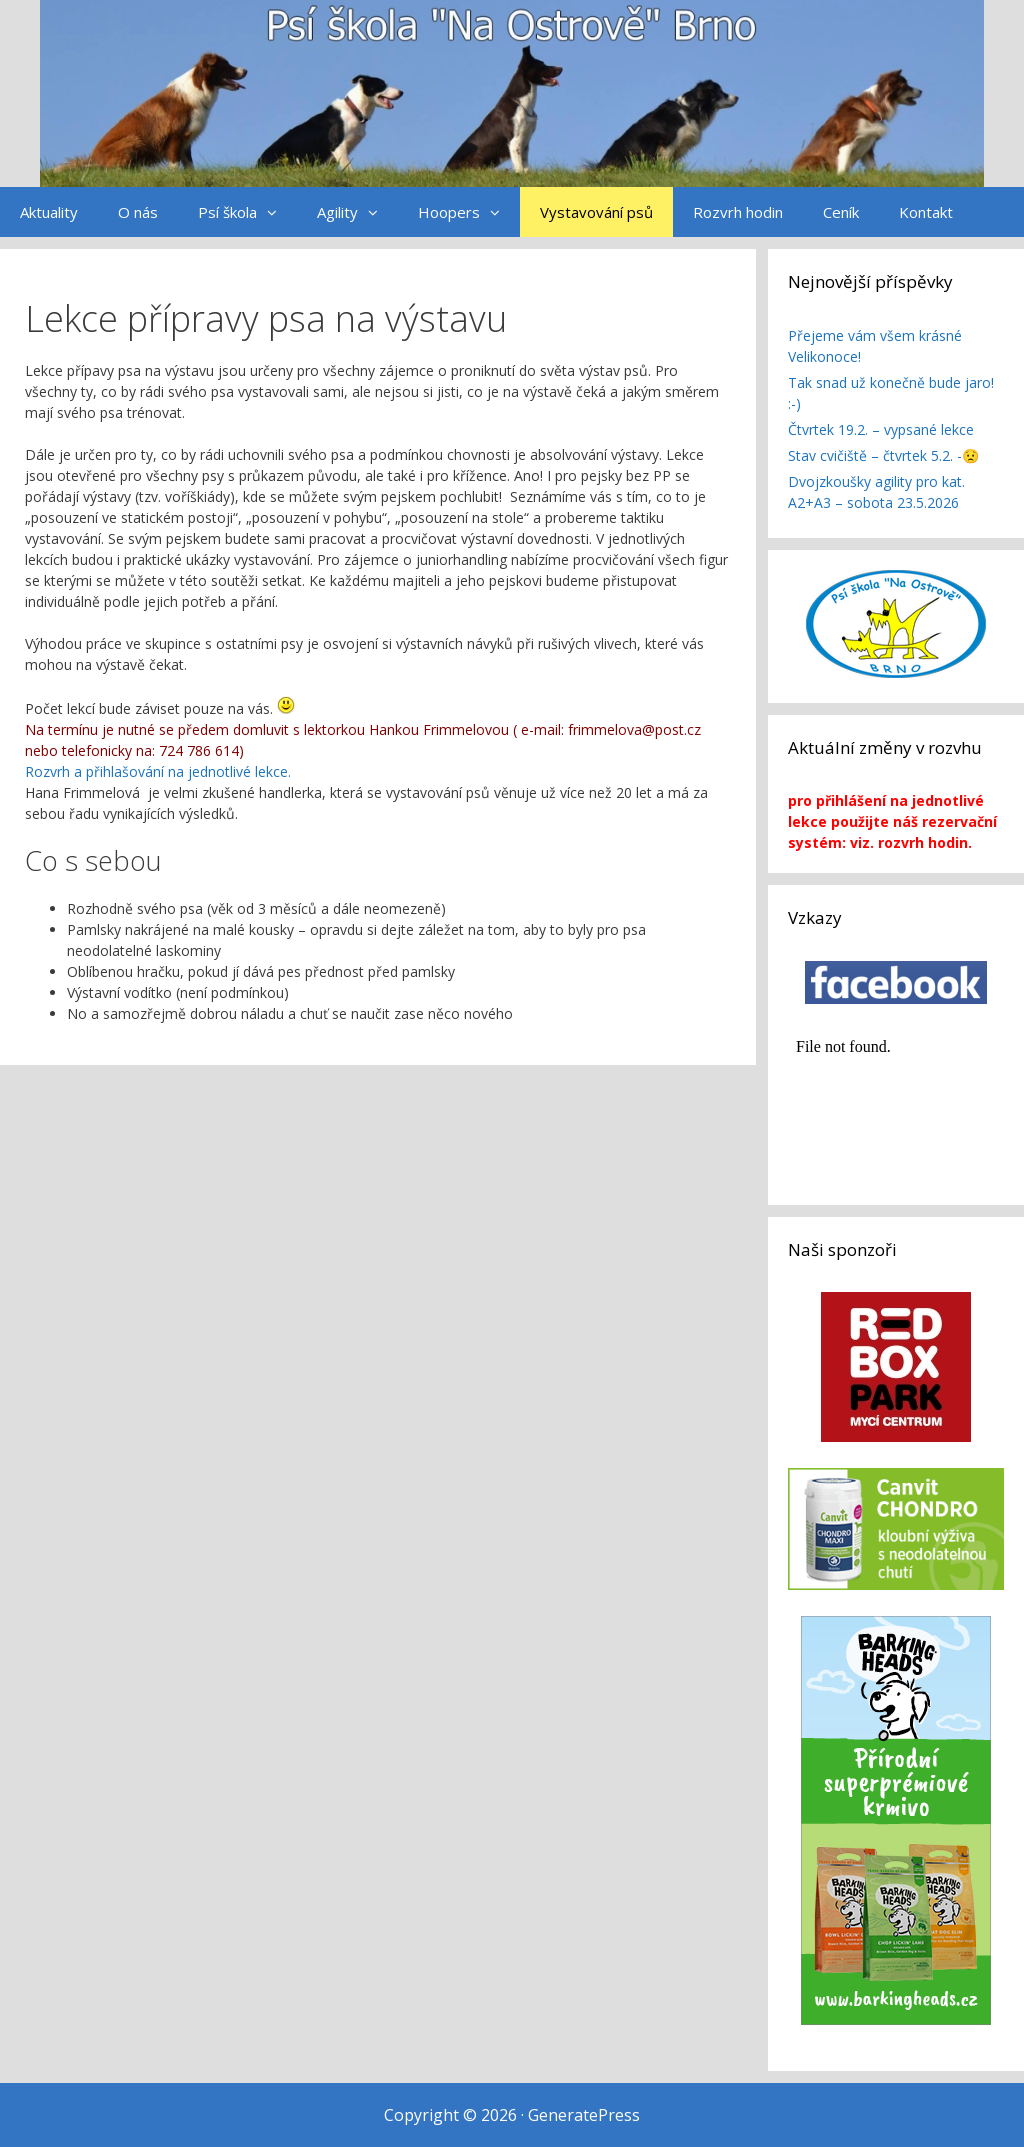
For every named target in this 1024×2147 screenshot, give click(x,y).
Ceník (841, 212)
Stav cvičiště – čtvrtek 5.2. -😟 (883, 455)
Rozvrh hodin (738, 212)
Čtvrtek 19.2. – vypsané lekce (881, 429)
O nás (138, 212)
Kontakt (926, 212)
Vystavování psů (596, 212)
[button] (277, 212)
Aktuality (49, 212)
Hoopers (469, 212)
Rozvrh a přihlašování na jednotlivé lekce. (160, 771)
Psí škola (247, 212)
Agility (357, 212)
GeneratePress (584, 2115)
